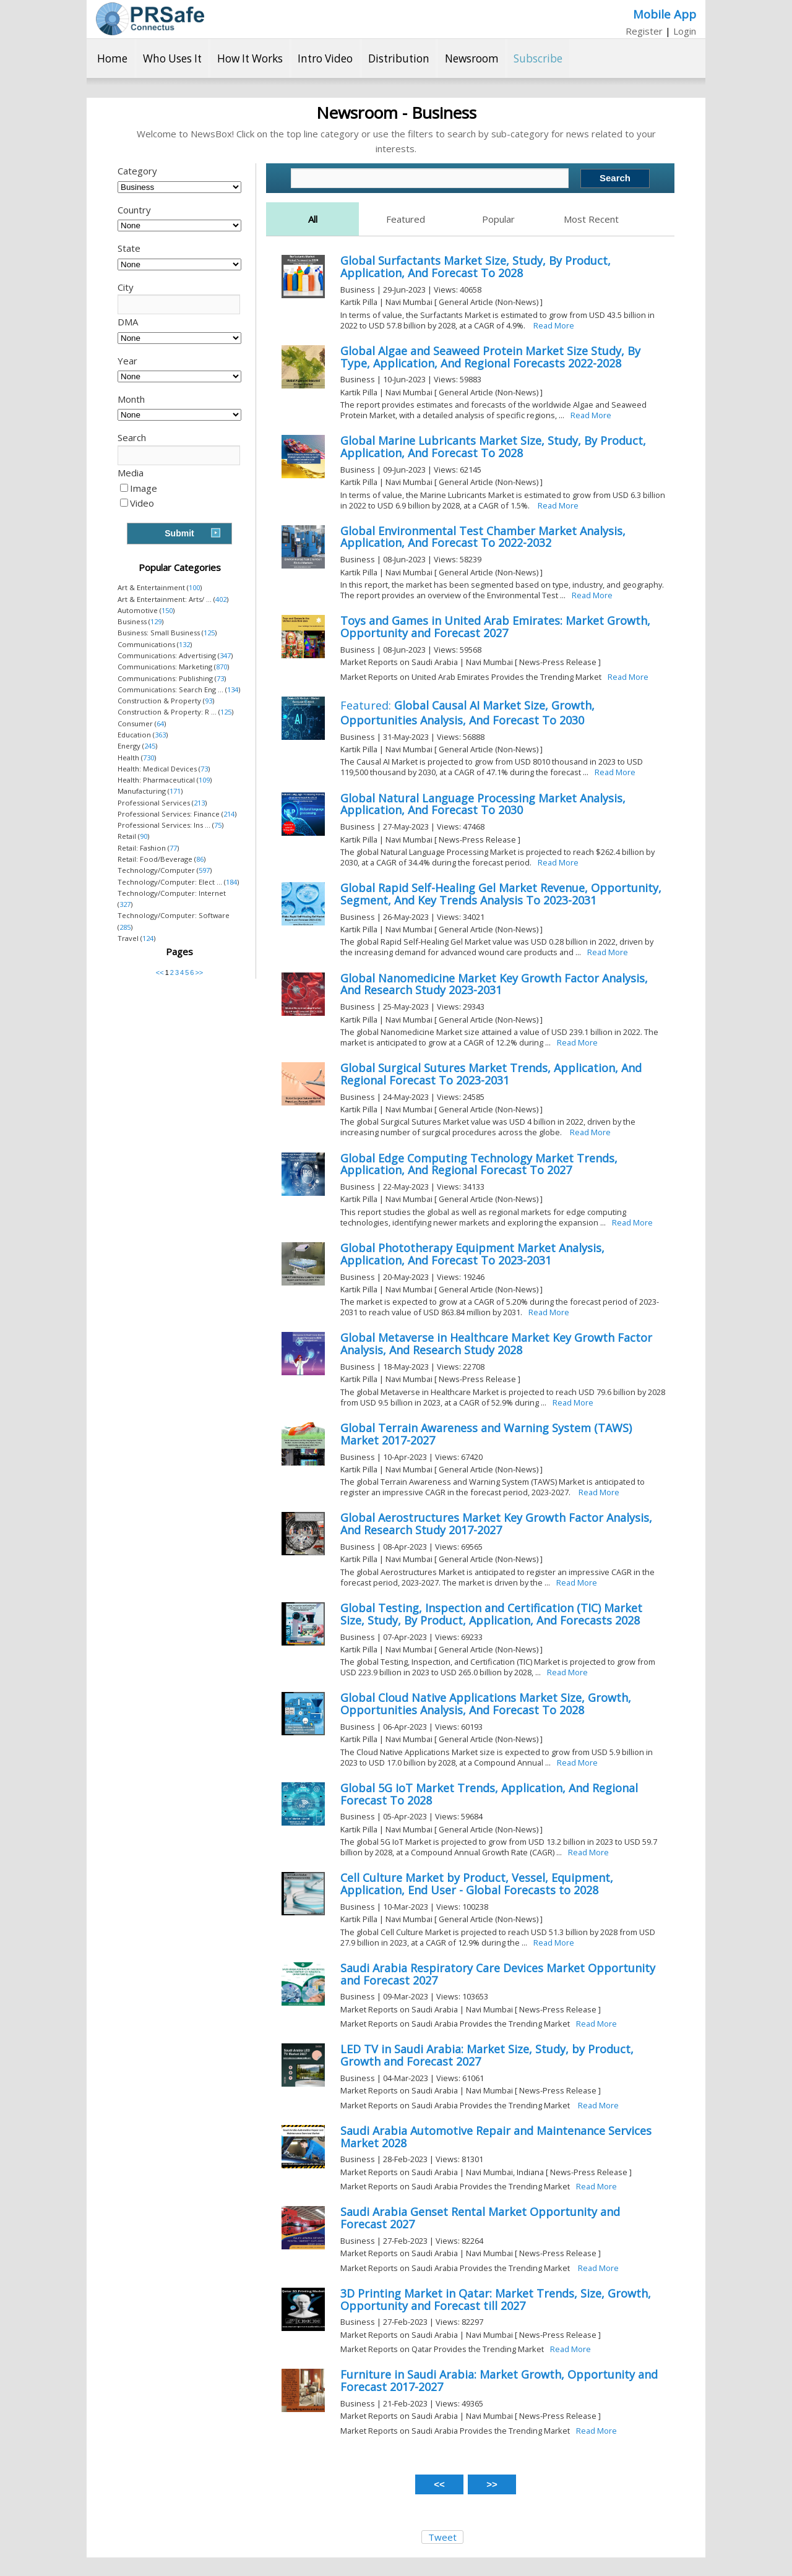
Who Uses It (172, 58)
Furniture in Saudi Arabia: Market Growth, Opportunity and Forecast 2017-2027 (499, 2380)
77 (173, 847)
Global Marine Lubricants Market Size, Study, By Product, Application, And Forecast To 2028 (493, 446)
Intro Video (325, 58)
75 (218, 825)
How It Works (250, 58)
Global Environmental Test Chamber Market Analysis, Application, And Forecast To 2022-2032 (483, 537)
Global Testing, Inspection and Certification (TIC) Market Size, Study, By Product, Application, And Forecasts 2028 (491, 1614)
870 (221, 666)
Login (684, 31)
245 (149, 745)
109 (204, 779)
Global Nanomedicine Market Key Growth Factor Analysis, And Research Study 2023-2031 (494, 984)
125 (209, 632)
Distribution (398, 58)
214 (229, 813)
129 (155, 621)
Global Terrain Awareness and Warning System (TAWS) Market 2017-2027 (486, 1434)
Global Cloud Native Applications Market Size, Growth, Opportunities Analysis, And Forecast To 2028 (485, 1703)
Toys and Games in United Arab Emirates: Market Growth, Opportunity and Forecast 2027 (495, 626)
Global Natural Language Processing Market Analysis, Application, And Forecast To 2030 (483, 804)
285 (125, 927)
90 (143, 836)
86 (200, 859)
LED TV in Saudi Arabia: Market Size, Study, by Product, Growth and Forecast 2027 (487, 2055)
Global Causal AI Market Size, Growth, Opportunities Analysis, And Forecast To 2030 (467, 713)
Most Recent (591, 219)
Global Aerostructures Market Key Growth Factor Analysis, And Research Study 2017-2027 (496, 1523)
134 (232, 689)
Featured (405, 219)
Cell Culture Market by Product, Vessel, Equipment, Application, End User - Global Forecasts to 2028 (476, 1883)
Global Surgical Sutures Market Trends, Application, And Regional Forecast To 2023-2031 (491, 1074)
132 (184, 644)
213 (199, 802)
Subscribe (538, 58)
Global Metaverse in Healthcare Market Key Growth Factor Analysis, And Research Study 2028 (496, 1343)
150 (167, 610)
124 (147, 938)
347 (225, 655)
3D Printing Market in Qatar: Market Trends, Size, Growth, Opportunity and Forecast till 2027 (495, 2299)
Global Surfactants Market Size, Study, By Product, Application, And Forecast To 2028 (475, 266)
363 (160, 734)
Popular (498, 219)
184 (231, 882)
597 (204, 870)
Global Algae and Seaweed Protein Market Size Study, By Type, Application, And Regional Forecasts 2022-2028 (490, 357)
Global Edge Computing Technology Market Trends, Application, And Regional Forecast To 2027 (479, 1164)
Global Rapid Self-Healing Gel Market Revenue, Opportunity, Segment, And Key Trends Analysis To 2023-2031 (500, 894)
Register (644, 31)
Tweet (442, 2537)
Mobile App (664, 14)
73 (220, 678)
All (312, 219)
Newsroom (472, 58)
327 (125, 904)
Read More (553, 325)
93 (208, 700)
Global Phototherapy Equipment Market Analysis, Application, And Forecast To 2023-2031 (472, 1254)
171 (175, 791)
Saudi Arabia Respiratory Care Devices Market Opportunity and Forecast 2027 (497, 1974)
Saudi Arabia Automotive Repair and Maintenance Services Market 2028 (496, 2136)
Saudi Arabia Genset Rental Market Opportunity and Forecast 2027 (480, 2217)
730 (148, 757)
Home (112, 58)
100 (194, 587)
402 (220, 599)
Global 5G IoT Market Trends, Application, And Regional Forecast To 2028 (489, 1794)
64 (160, 723)
